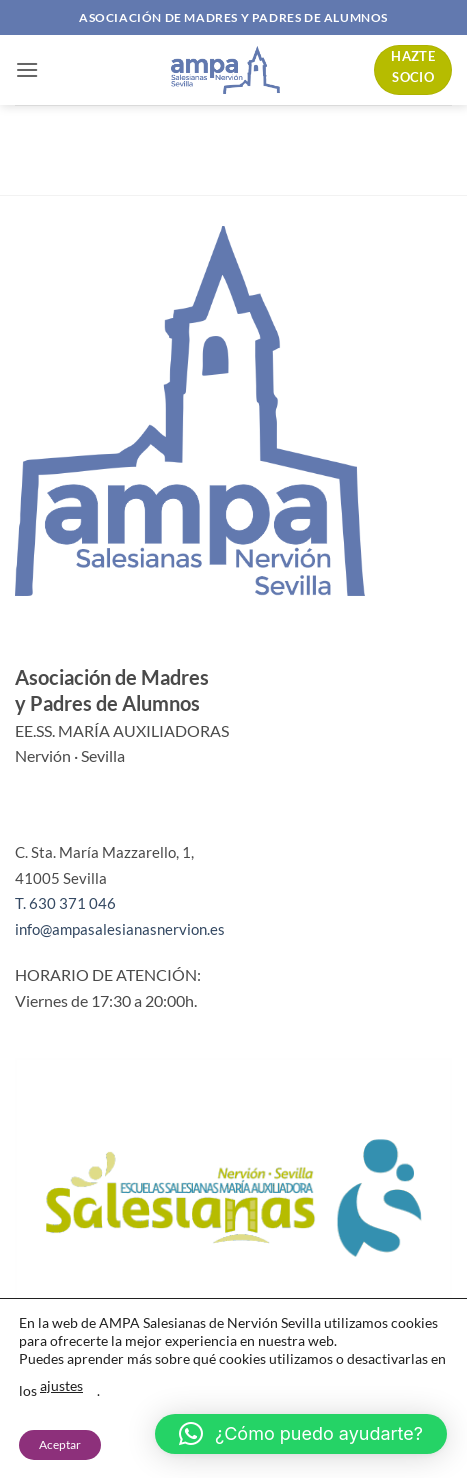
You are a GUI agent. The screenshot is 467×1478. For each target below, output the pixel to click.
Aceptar (60, 1444)
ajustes (61, 1385)
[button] (27, 69)
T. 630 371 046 (65, 903)
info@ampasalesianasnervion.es (120, 929)
